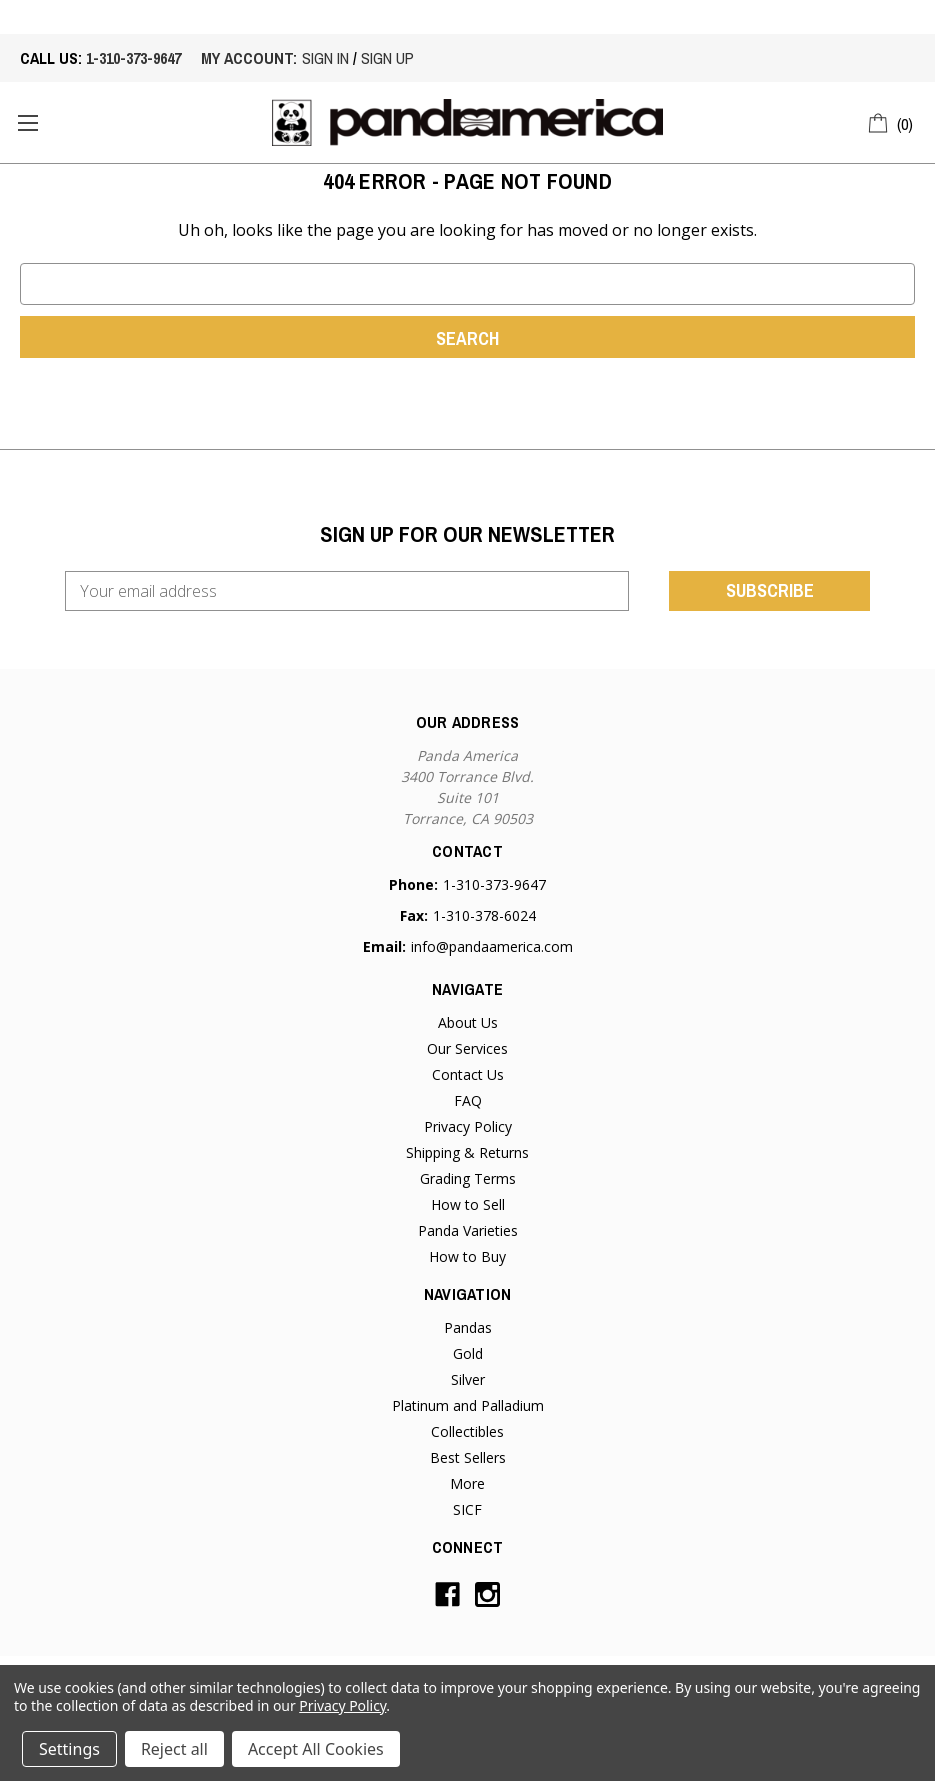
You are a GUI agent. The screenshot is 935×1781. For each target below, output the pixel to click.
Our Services (467, 1048)
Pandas (468, 1327)
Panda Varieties (468, 1230)
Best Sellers (468, 1457)
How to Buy (467, 1256)
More (467, 1483)
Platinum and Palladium (468, 1405)
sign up (387, 58)
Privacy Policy (468, 1126)
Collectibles (467, 1431)
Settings (69, 1749)
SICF (467, 1509)
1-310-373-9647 (133, 58)
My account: (249, 58)
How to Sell (468, 1204)
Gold (468, 1353)
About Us (468, 1022)
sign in (325, 58)
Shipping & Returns (467, 1152)
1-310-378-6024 (484, 915)
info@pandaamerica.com (492, 946)
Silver (468, 1379)
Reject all (174, 1749)
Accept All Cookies (316, 1749)
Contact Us (468, 1074)
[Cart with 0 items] (891, 121)
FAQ (468, 1100)
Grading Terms (468, 1178)
